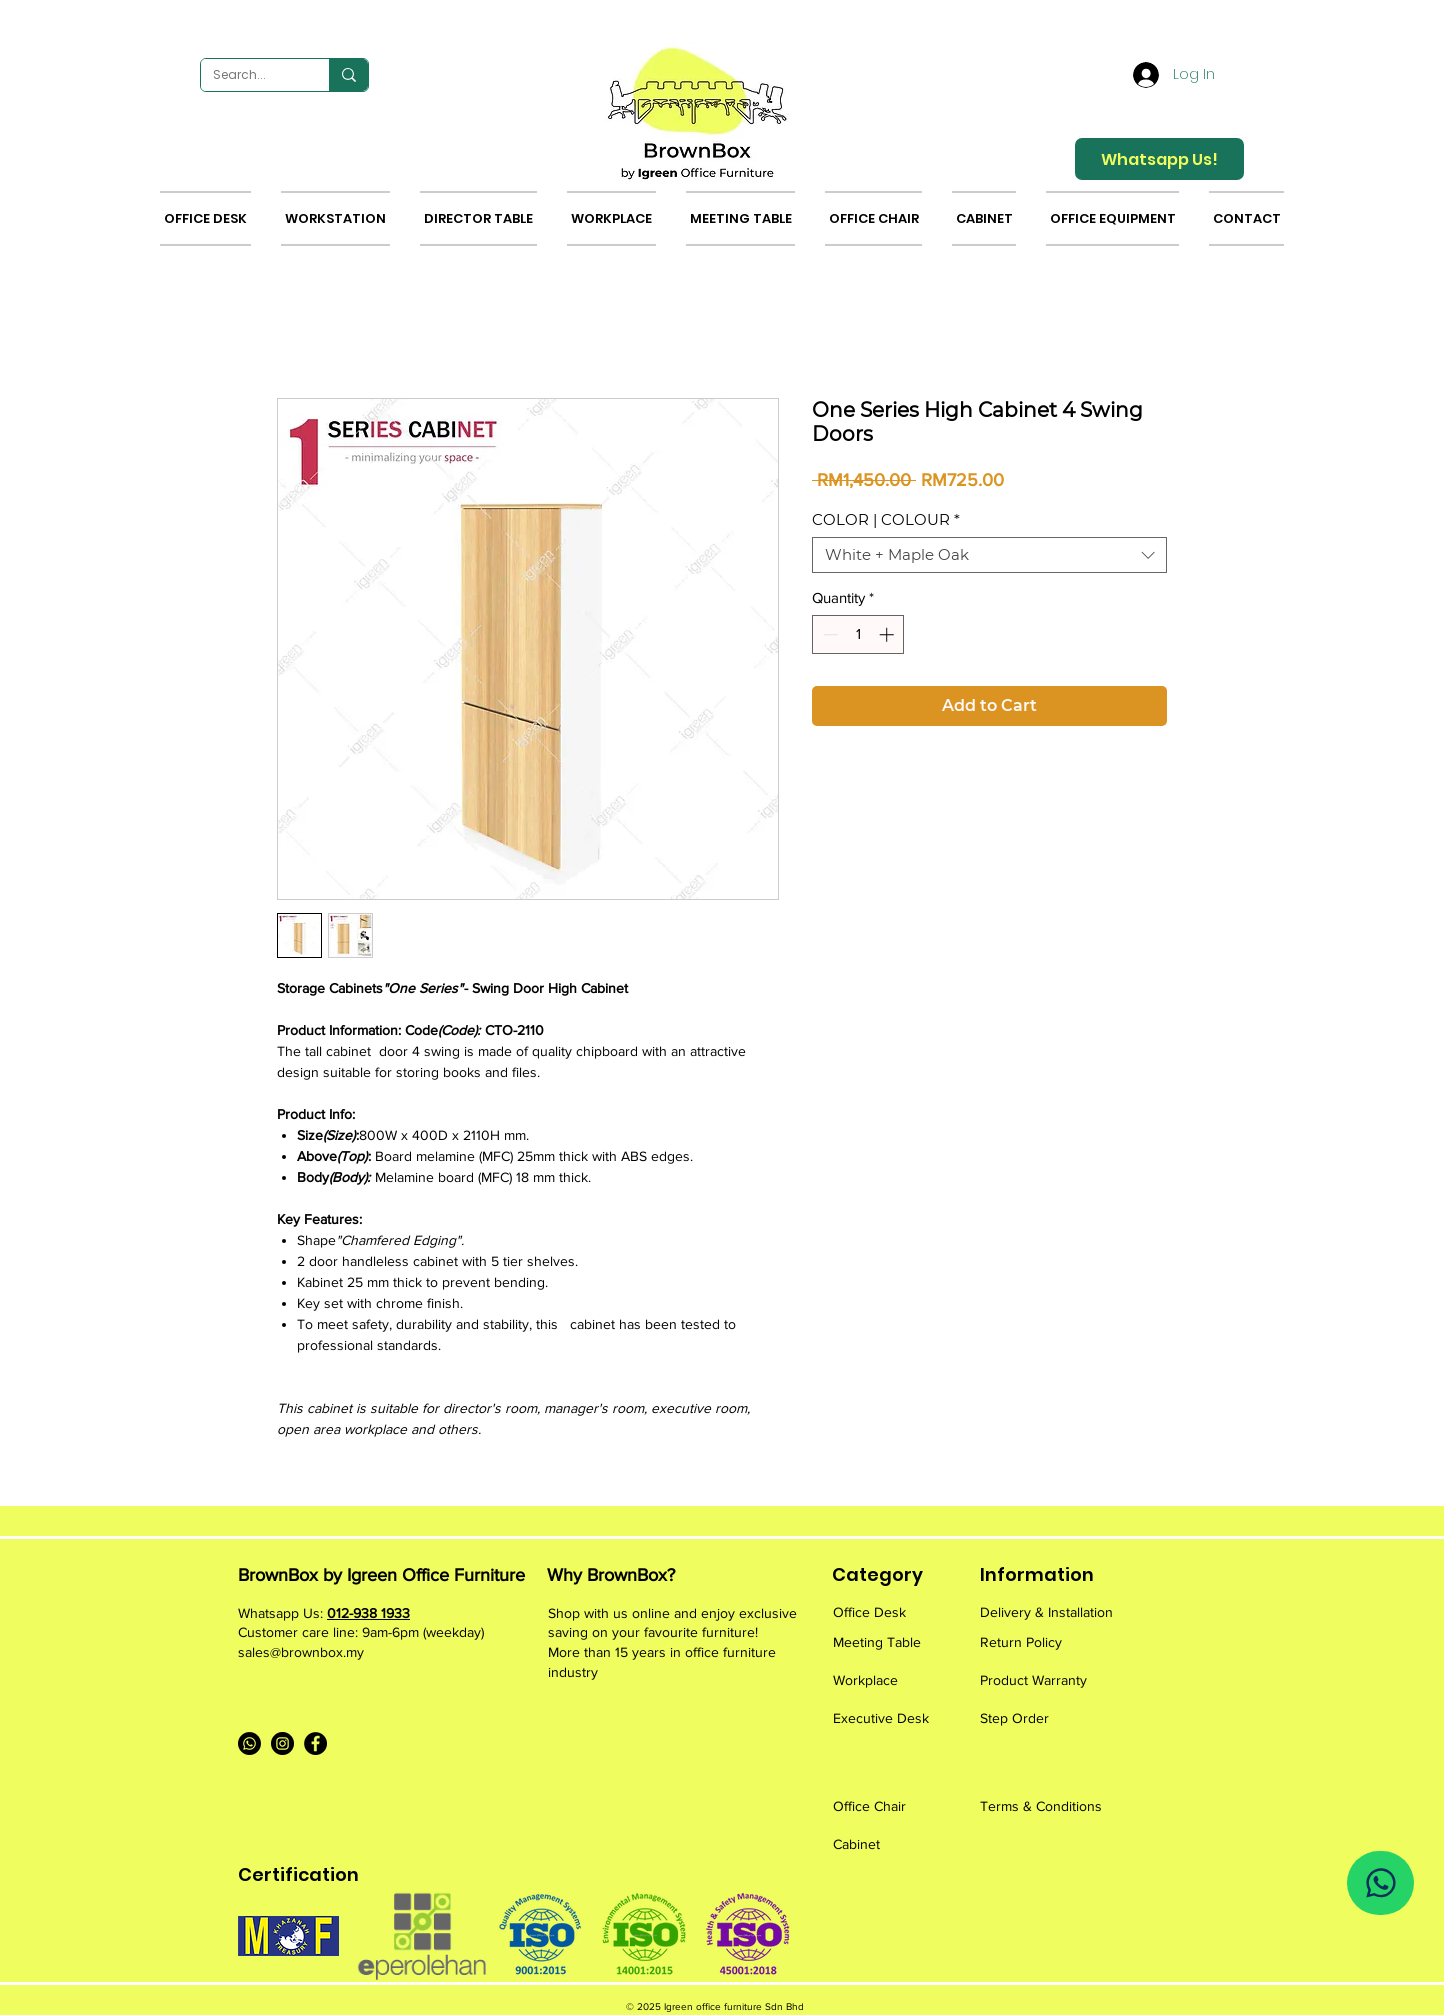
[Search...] (250, 75)
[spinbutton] (858, 634)
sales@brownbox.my (301, 1652)
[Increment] (888, 634)
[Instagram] (282, 1743)
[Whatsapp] (249, 1743)
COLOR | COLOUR (886, 520)
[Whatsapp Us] (1380, 1883)
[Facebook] (315, 1743)
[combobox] (989, 555)
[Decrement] (828, 634)
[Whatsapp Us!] (1159, 159)
